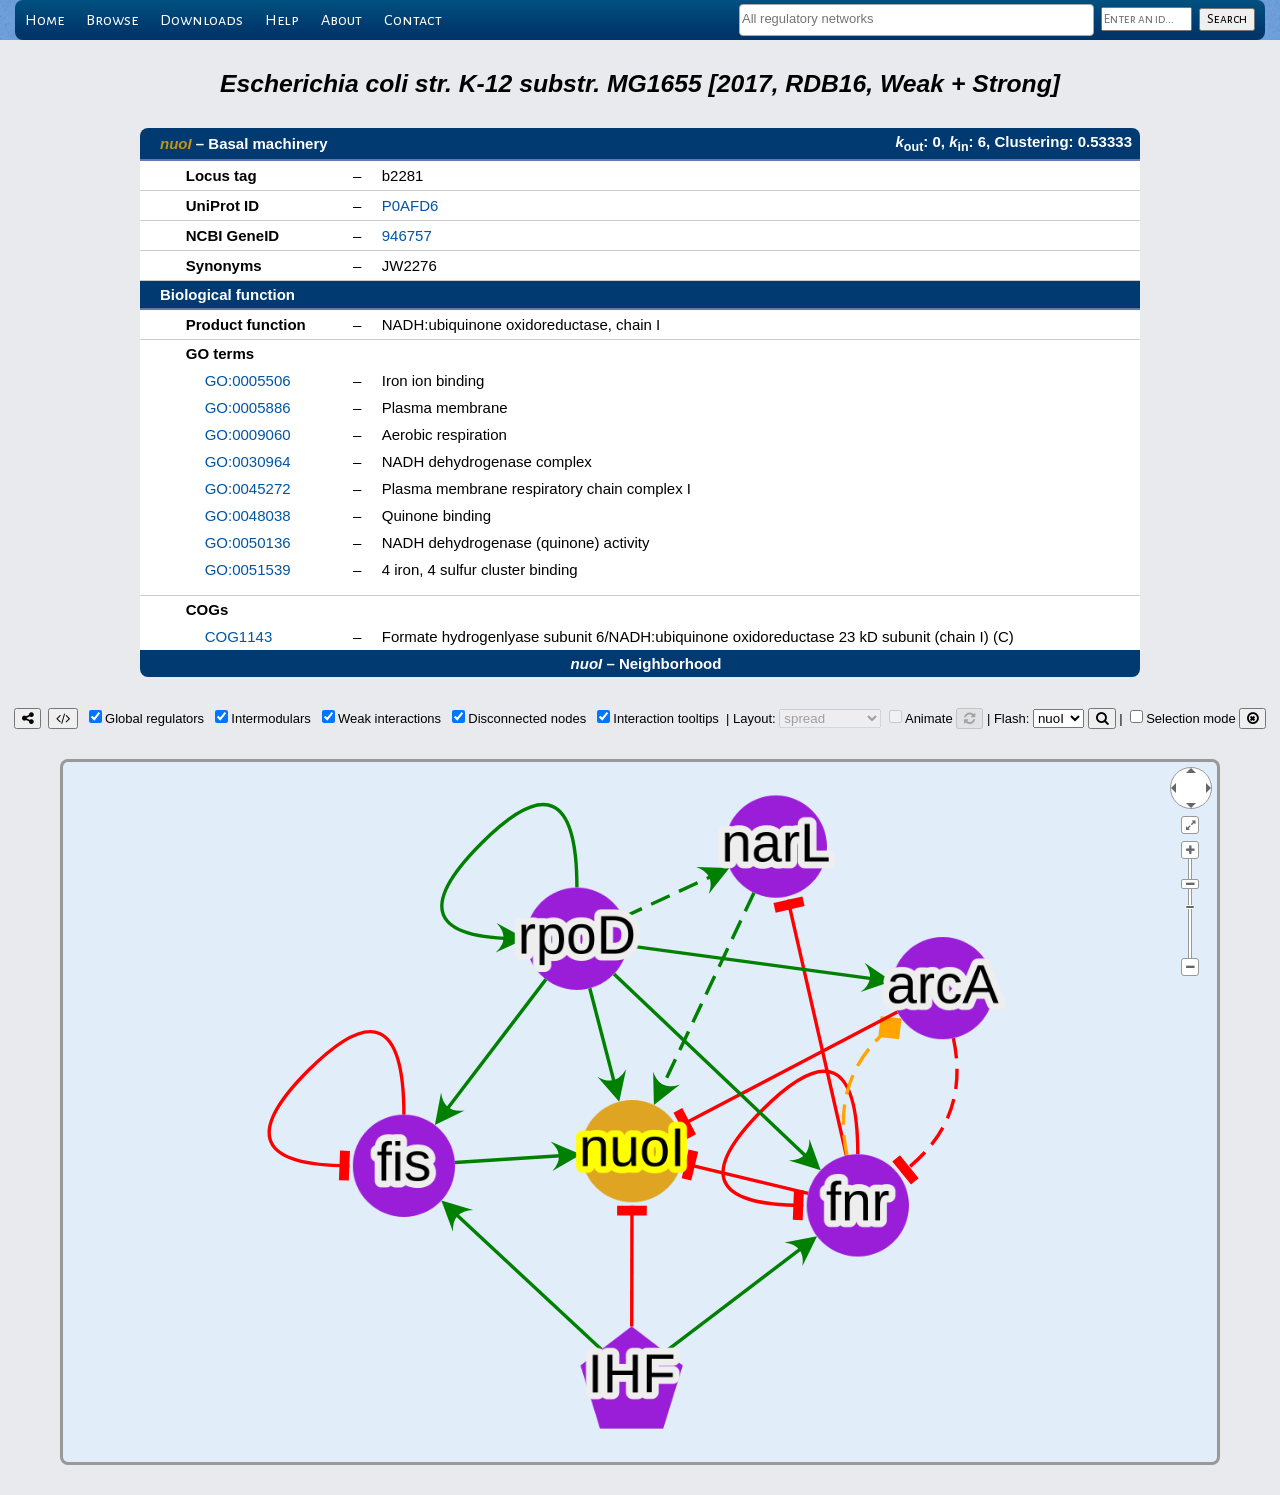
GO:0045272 (248, 488)
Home (44, 20)
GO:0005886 (248, 407)
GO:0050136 (248, 542)
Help (282, 20)
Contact (413, 20)
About (341, 20)
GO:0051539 (248, 569)
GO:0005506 (248, 380)
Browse (112, 20)
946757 (407, 235)
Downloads (201, 20)
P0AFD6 (410, 205)
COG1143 (239, 636)
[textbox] (916, 18)
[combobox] (916, 20)
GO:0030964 (248, 461)
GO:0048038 (248, 515)
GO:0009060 (248, 434)
